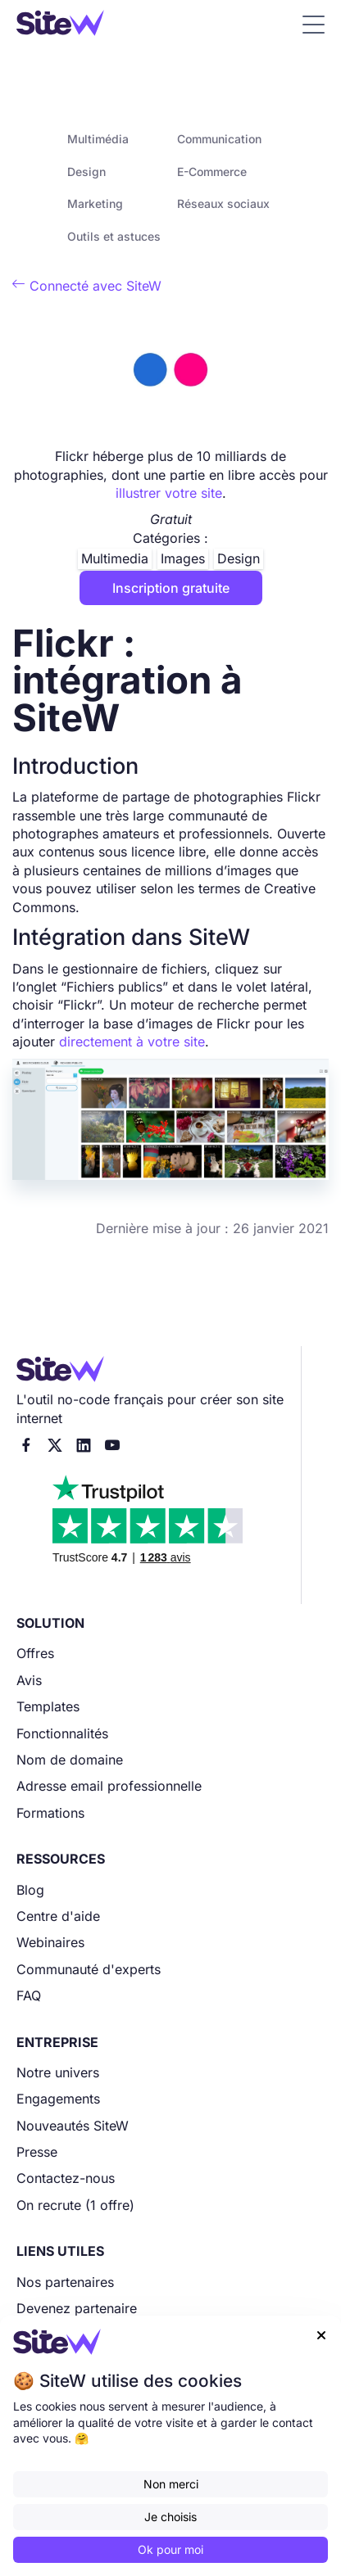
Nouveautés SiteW (72, 2125)
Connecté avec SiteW (86, 286)
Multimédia (98, 139)
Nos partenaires (65, 2282)
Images (183, 558)
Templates (48, 1706)
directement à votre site (132, 1041)
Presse (36, 2152)
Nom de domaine (69, 1759)
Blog (30, 1890)
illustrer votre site (169, 493)
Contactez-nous (65, 2178)
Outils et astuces (114, 236)
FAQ (28, 1995)
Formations (50, 1813)
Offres (35, 1653)
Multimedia (114, 558)
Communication (219, 139)
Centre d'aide (58, 1916)
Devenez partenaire (76, 2308)
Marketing (95, 203)
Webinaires (50, 1942)
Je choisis (170, 2517)
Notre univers (57, 2072)
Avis (29, 1680)
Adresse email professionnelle (109, 1786)
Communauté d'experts (88, 1969)
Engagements (58, 2098)
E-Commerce (212, 172)
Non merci (170, 2484)
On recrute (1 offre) (75, 2205)
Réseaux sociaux (223, 203)
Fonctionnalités (62, 1733)
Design (86, 172)
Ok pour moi (170, 2549)
